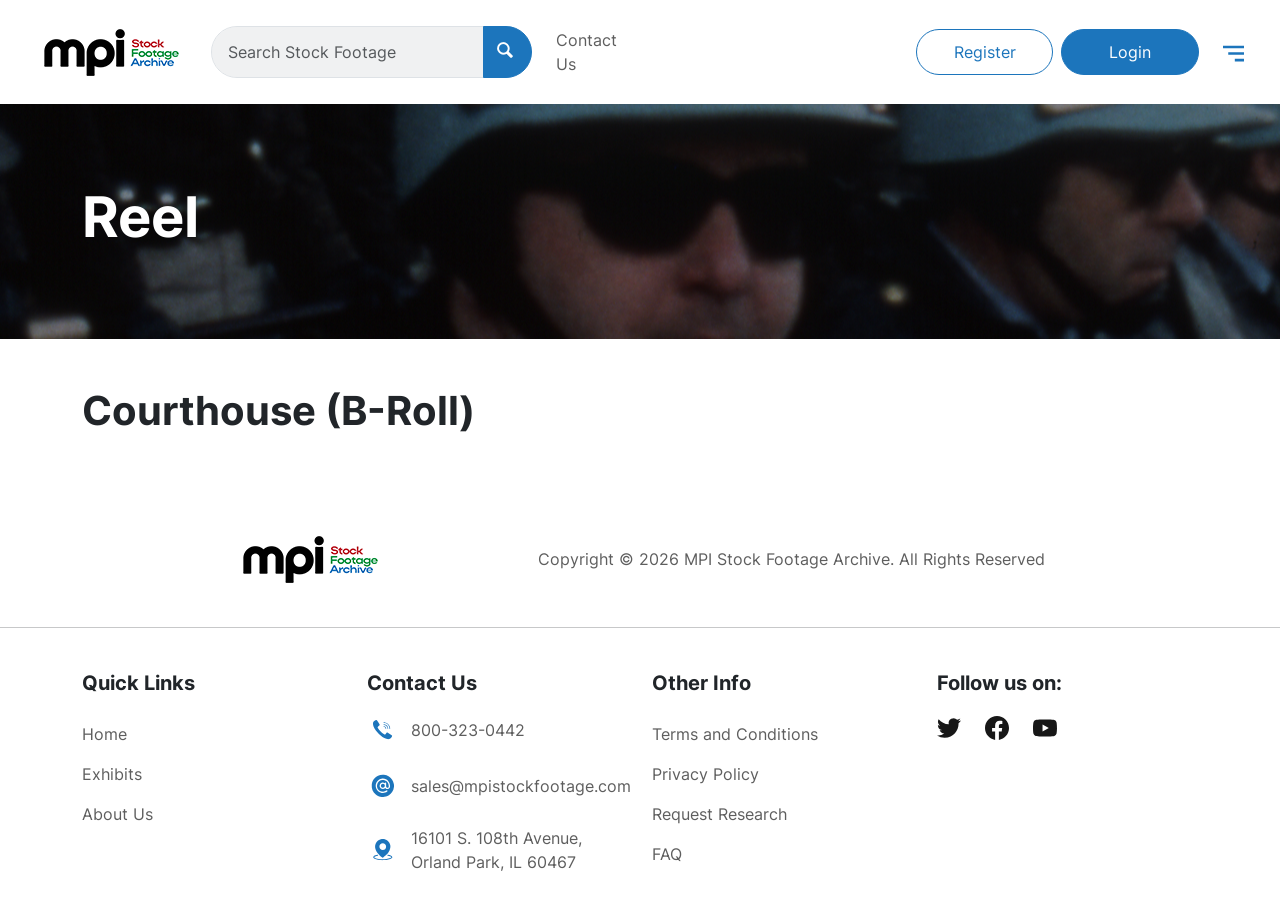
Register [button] (985, 52)
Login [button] (1130, 52)
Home (104, 734)
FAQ (667, 854)
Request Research (719, 814)
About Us (117, 814)
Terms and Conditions (735, 734)
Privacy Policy (705, 774)
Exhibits (112, 774)
